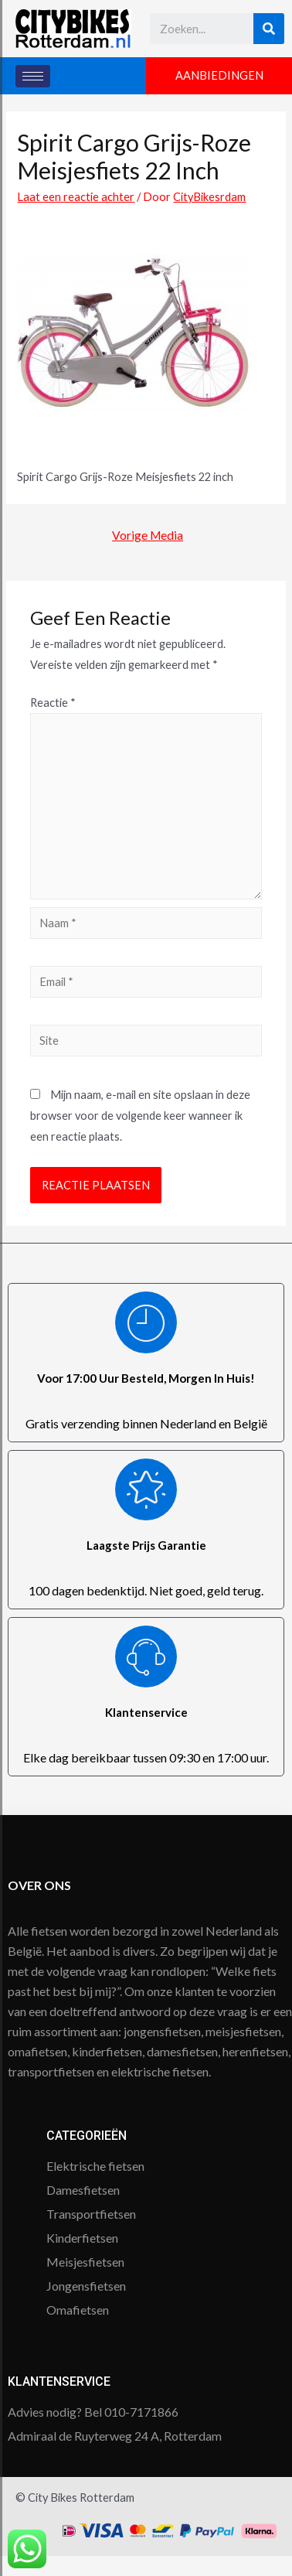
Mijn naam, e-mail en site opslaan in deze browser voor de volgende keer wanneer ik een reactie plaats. (140, 1115)
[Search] (268, 28)
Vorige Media (147, 535)
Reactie (53, 702)
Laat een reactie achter (75, 196)
